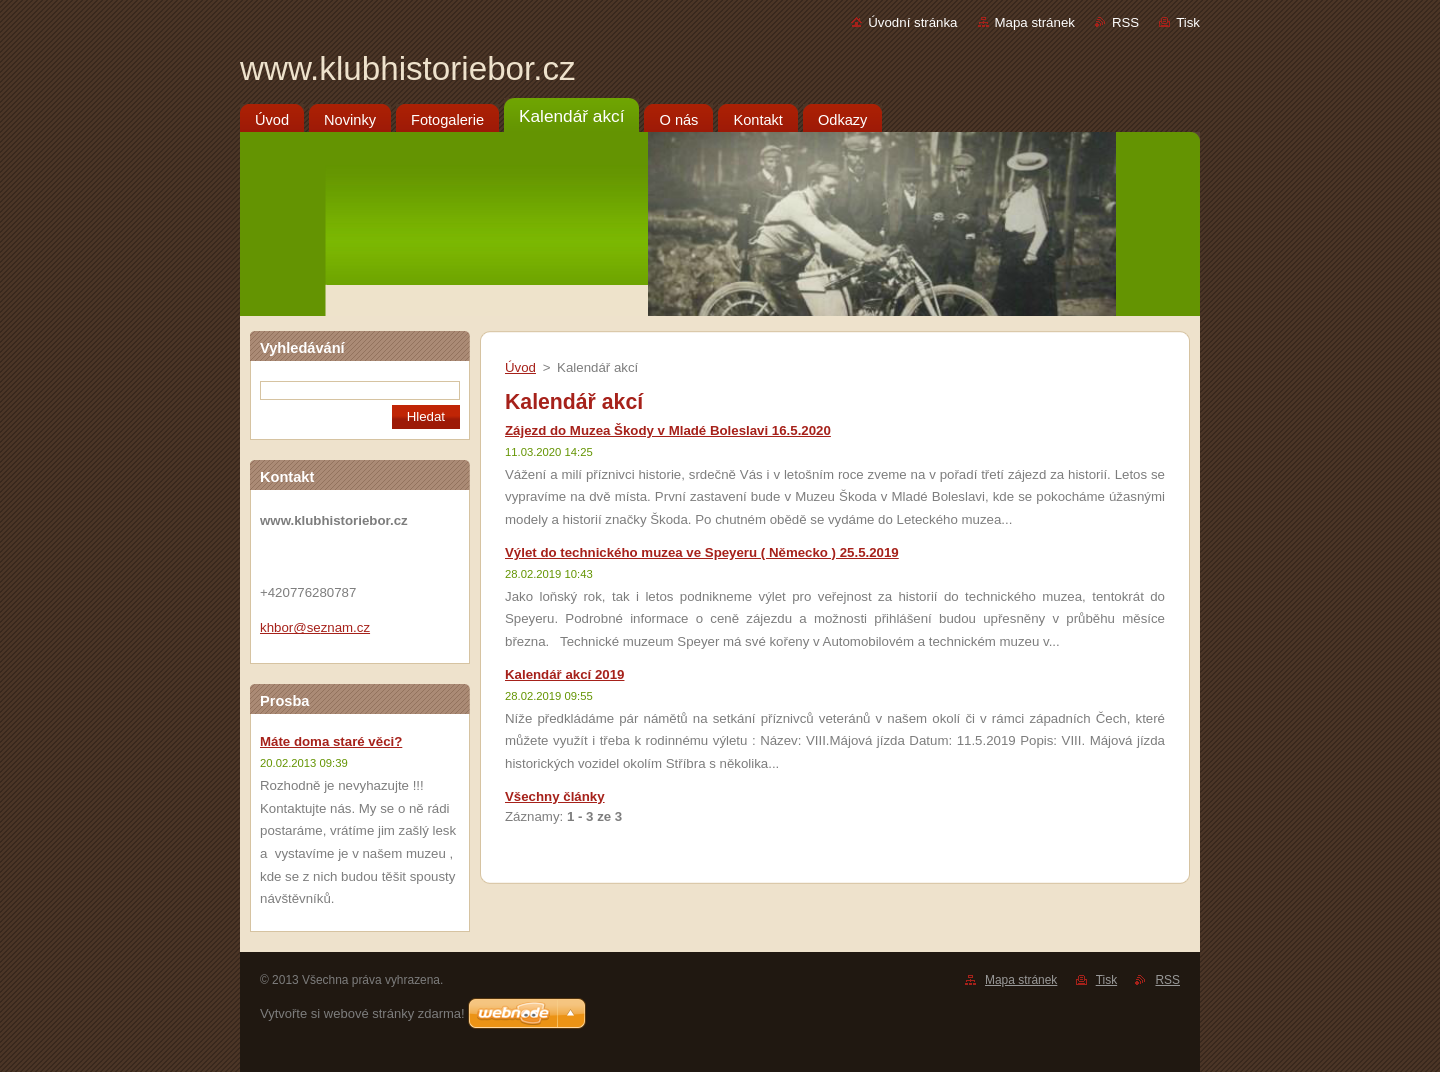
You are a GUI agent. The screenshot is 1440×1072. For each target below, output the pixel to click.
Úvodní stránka (912, 22)
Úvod (520, 367)
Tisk (1188, 22)
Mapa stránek (1035, 22)
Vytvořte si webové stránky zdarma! (362, 1013)
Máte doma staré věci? (331, 741)
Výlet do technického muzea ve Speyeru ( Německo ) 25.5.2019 (702, 552)
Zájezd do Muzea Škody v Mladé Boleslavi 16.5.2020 (668, 430)
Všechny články (555, 796)
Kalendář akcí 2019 (564, 674)
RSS (1125, 22)
